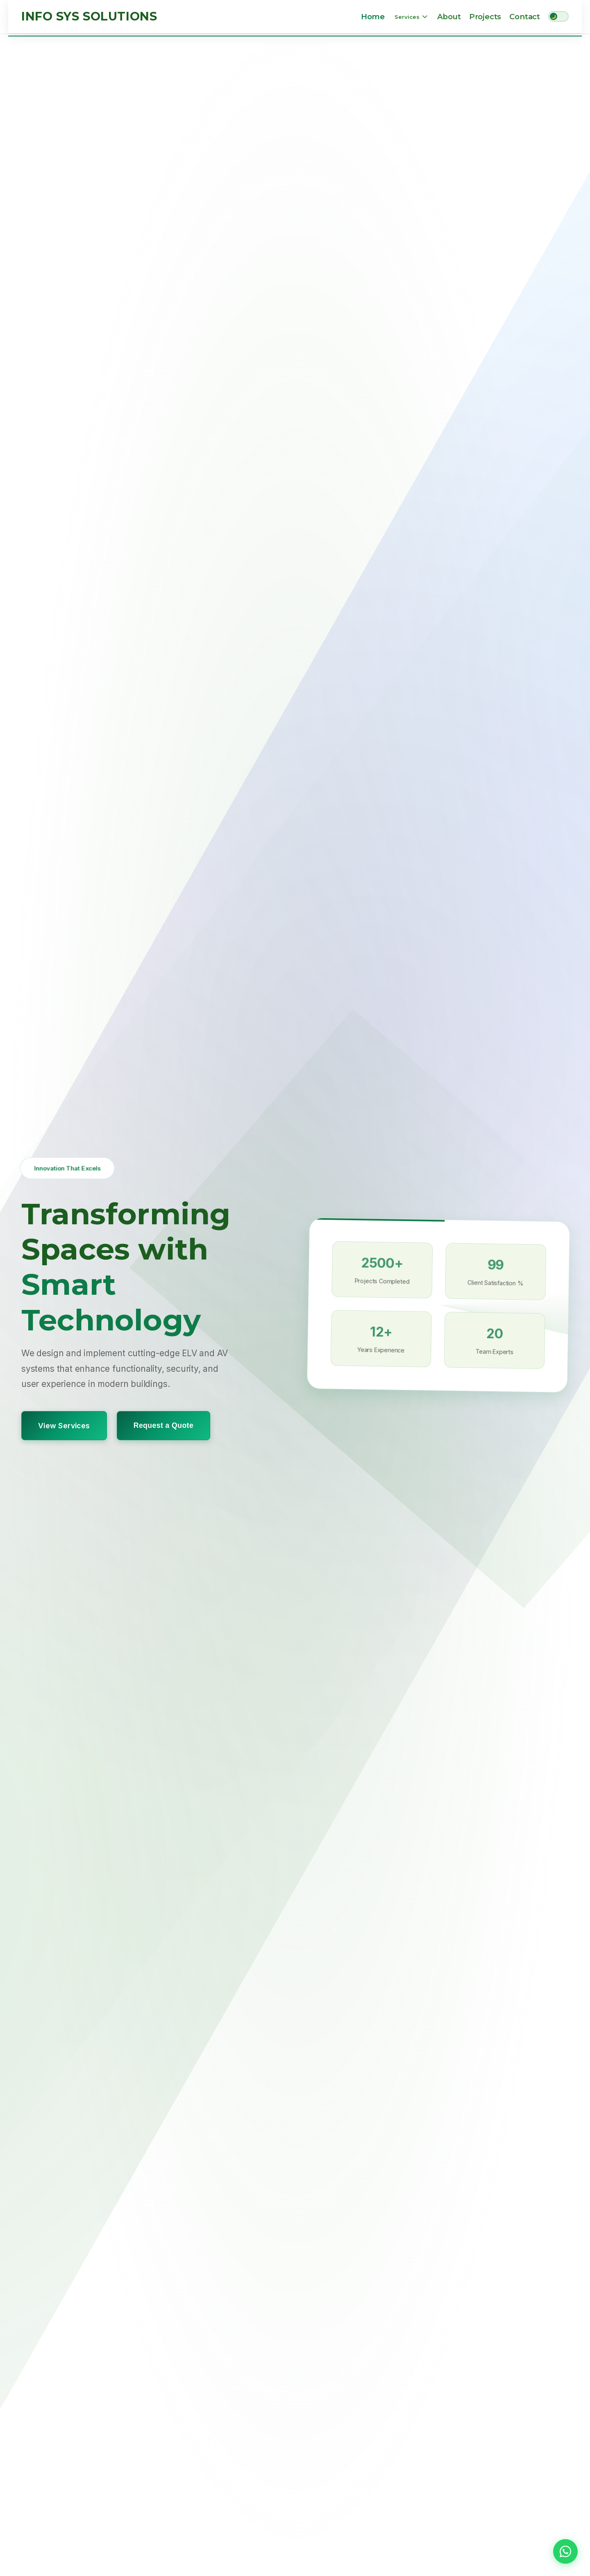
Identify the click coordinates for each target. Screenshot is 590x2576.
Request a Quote (163, 1425)
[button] (565, 2551)
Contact (524, 16)
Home (373, 16)
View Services (64, 1425)
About (449, 16)
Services (411, 17)
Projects (485, 16)
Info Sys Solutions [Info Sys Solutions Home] (89, 16)
